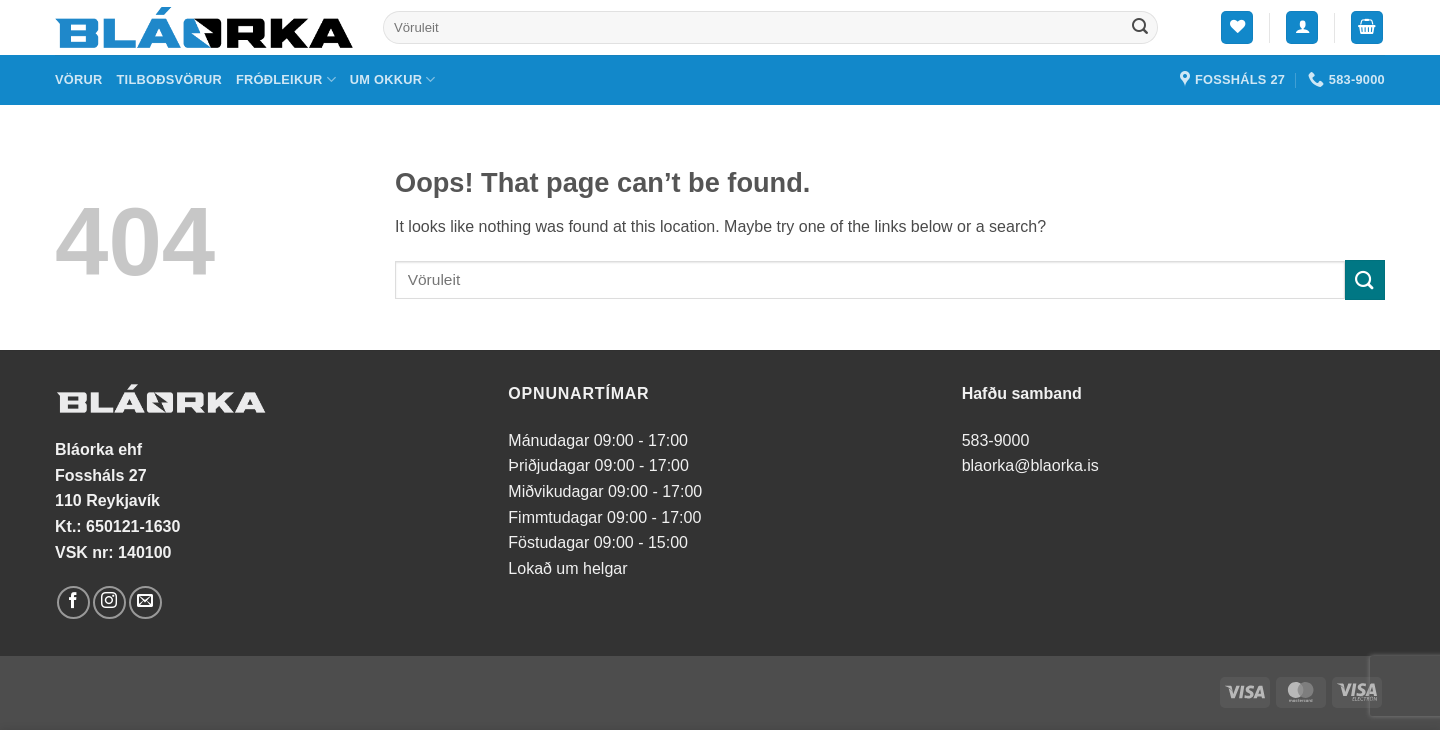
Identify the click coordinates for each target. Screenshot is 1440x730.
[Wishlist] (1237, 27)
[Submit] (1140, 28)
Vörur (79, 79)
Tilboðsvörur (169, 79)
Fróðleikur (286, 79)
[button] (1302, 27)
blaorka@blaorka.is (1030, 465)
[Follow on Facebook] (73, 602)
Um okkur (393, 79)
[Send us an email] (145, 602)
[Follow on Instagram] (109, 602)
